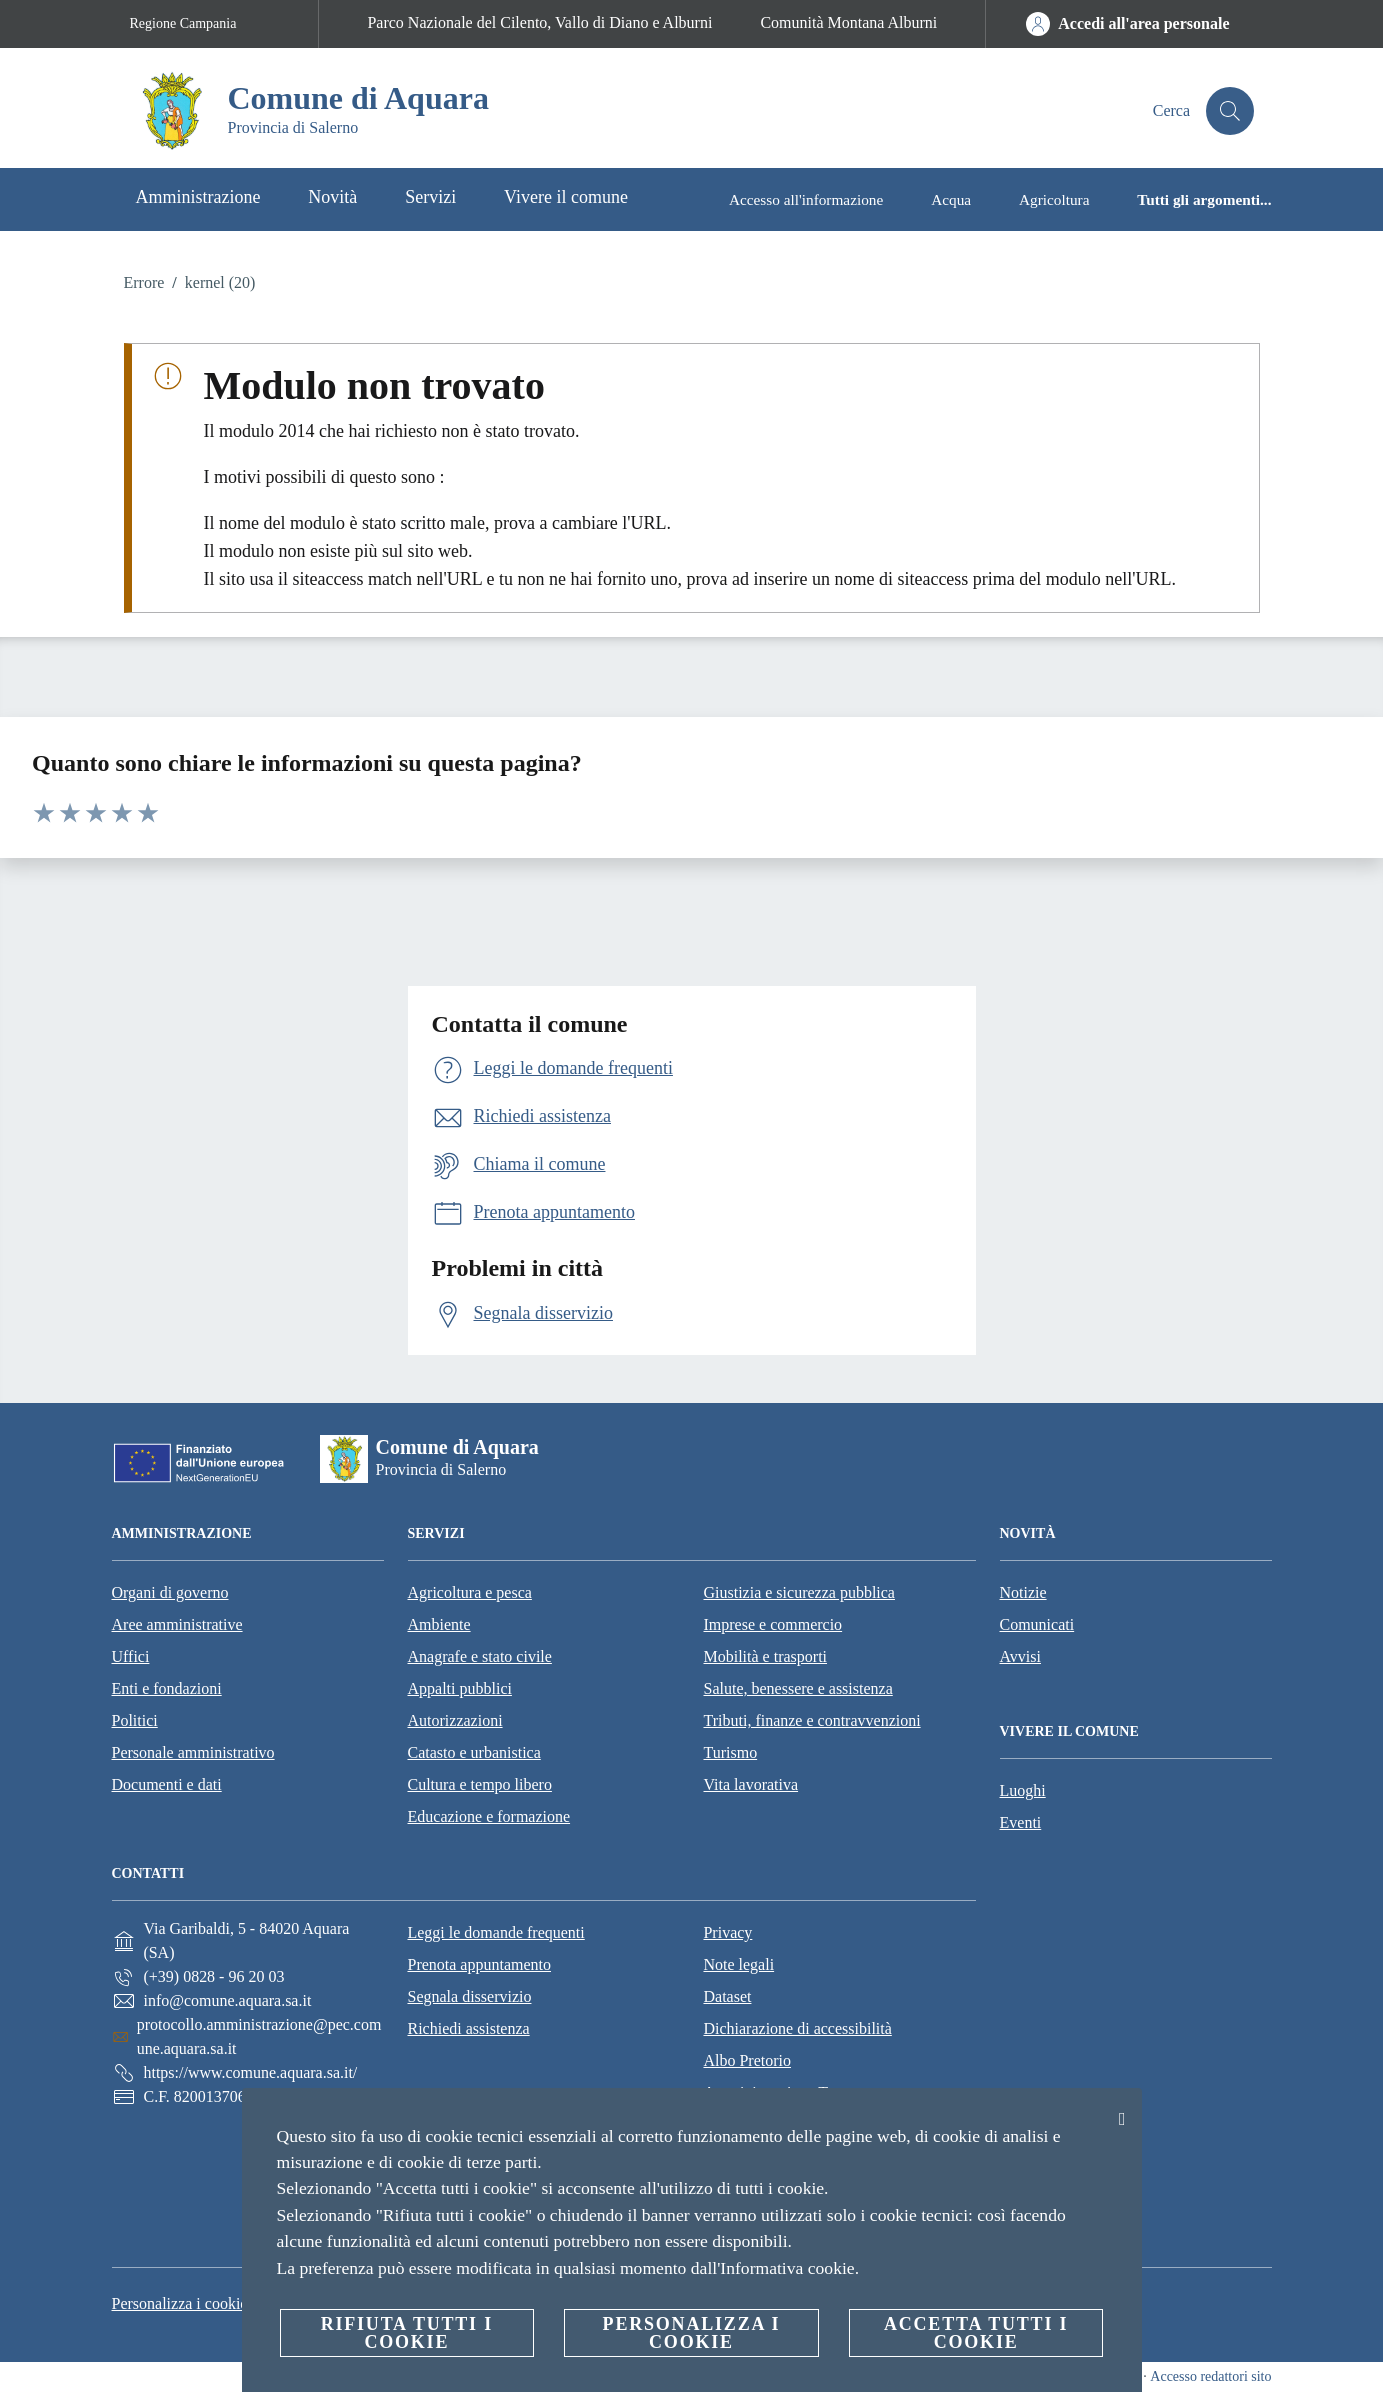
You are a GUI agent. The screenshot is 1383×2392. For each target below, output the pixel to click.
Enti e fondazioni (167, 1688)
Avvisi (1020, 1656)
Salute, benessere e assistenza (798, 1688)
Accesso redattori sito (1210, 2376)
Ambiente (439, 1624)
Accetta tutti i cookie (976, 2333)
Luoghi (1023, 1790)
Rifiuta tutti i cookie (407, 2333)
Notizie (1023, 1592)
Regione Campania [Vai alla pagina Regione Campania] (183, 23)
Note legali (738, 1964)
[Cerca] (1230, 111)
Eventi (1021, 1822)
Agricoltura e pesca (470, 1592)
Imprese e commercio (773, 1624)
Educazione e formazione (489, 1816)
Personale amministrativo (193, 1752)
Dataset (727, 1996)
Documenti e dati (167, 1784)
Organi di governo (170, 1592)
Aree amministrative (177, 1624)
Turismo (731, 1752)
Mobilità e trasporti (766, 1656)
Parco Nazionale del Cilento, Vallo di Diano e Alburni (539, 22)
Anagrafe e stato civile (480, 1656)
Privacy (727, 1932)
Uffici (131, 1656)
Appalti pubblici (460, 1688)
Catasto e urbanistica (474, 1752)
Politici (135, 1720)
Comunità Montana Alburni (848, 22)
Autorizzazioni (455, 1720)
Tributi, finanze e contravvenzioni (812, 1720)
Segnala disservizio (469, 1996)
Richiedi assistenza (468, 2028)
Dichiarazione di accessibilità (797, 2028)
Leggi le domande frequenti (495, 1932)
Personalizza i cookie (180, 2303)
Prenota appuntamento (479, 1964)
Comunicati (1037, 1624)
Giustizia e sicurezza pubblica (799, 1592)
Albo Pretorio (747, 2060)
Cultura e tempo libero (480, 1784)
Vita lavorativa (751, 1784)
